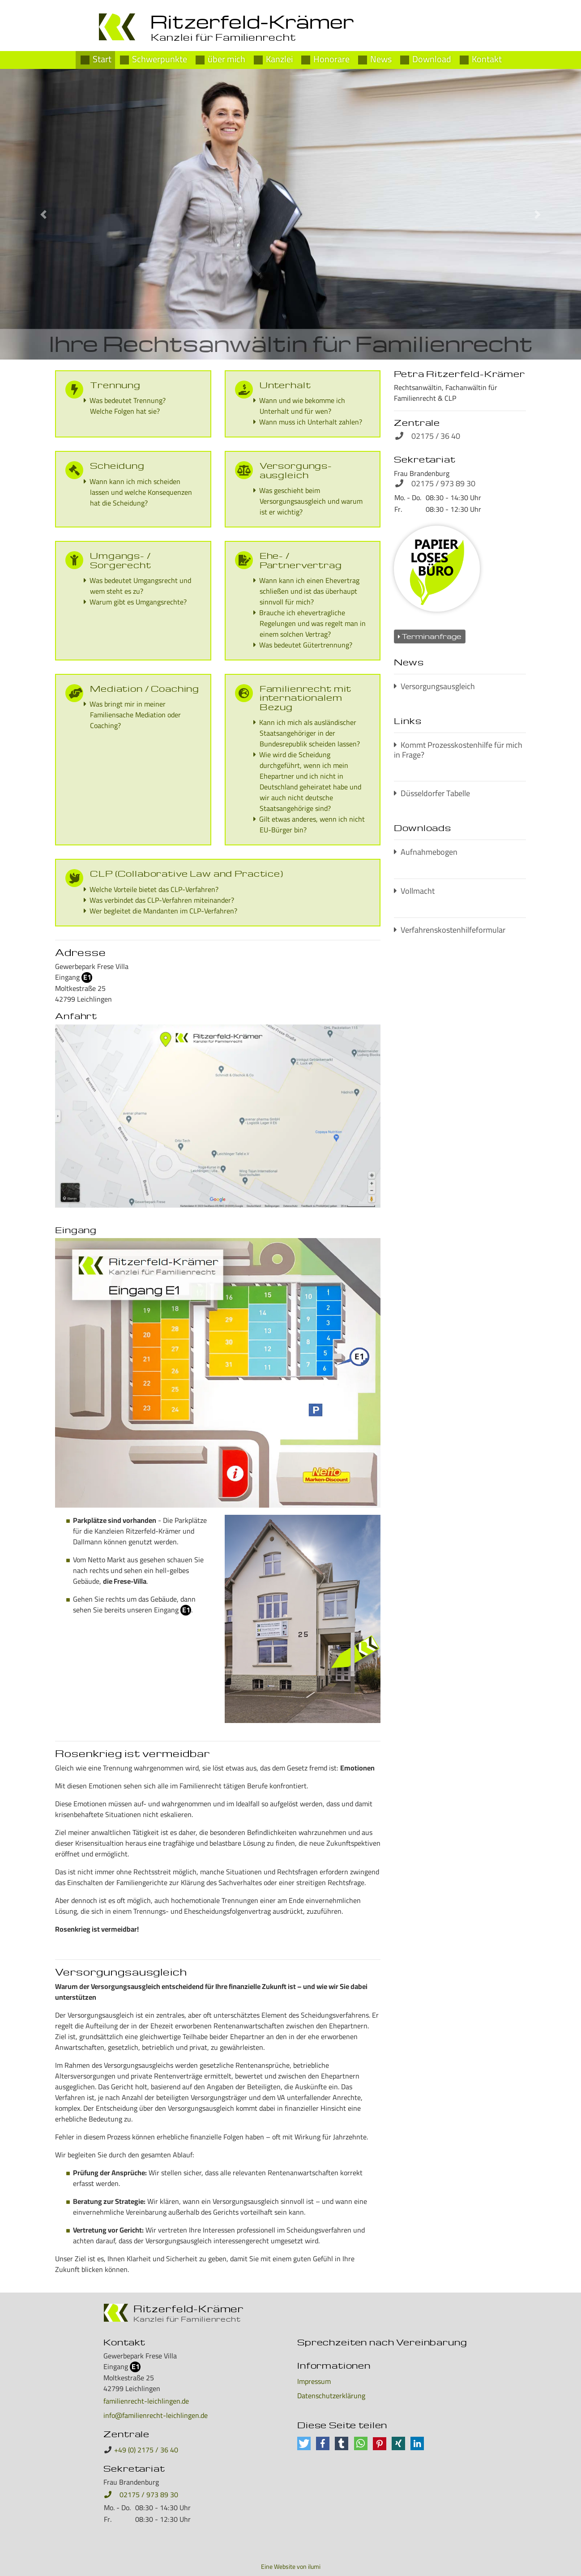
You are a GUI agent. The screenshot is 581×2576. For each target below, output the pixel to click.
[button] (43, 214)
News (381, 58)
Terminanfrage (429, 636)
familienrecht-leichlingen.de (146, 2401)
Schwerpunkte (159, 58)
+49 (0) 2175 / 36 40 (146, 2449)
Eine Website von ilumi (290, 2566)
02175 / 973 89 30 (140, 2494)
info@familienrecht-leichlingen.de (155, 2415)
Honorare (331, 58)
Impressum (314, 2381)
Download (431, 58)
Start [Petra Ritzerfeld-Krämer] (102, 58)
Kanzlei (279, 58)
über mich (226, 58)
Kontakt (487, 58)
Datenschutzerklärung (331, 2395)
